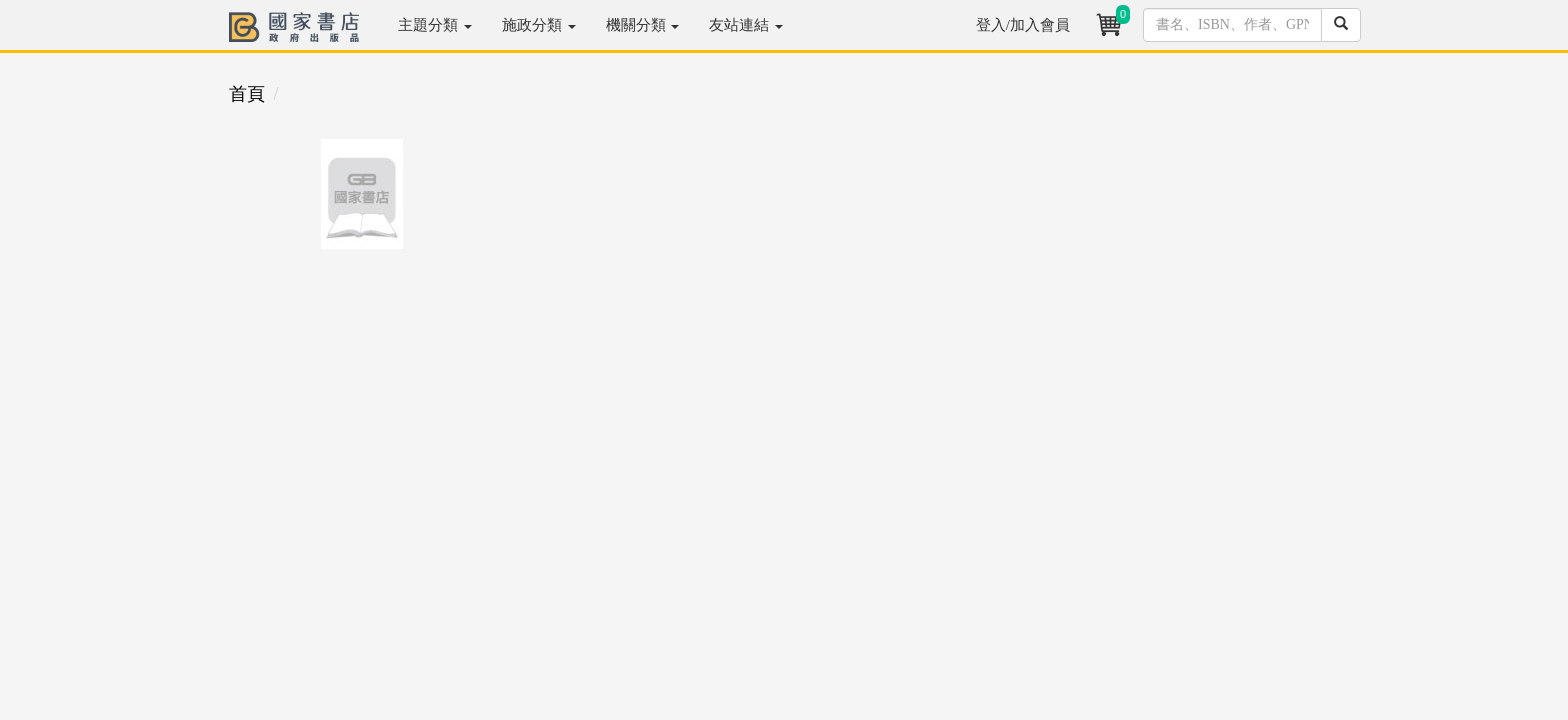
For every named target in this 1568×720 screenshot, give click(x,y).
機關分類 (643, 25)
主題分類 (435, 25)
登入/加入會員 (1023, 25)
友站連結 (746, 25)
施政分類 (539, 25)
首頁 (247, 94)
